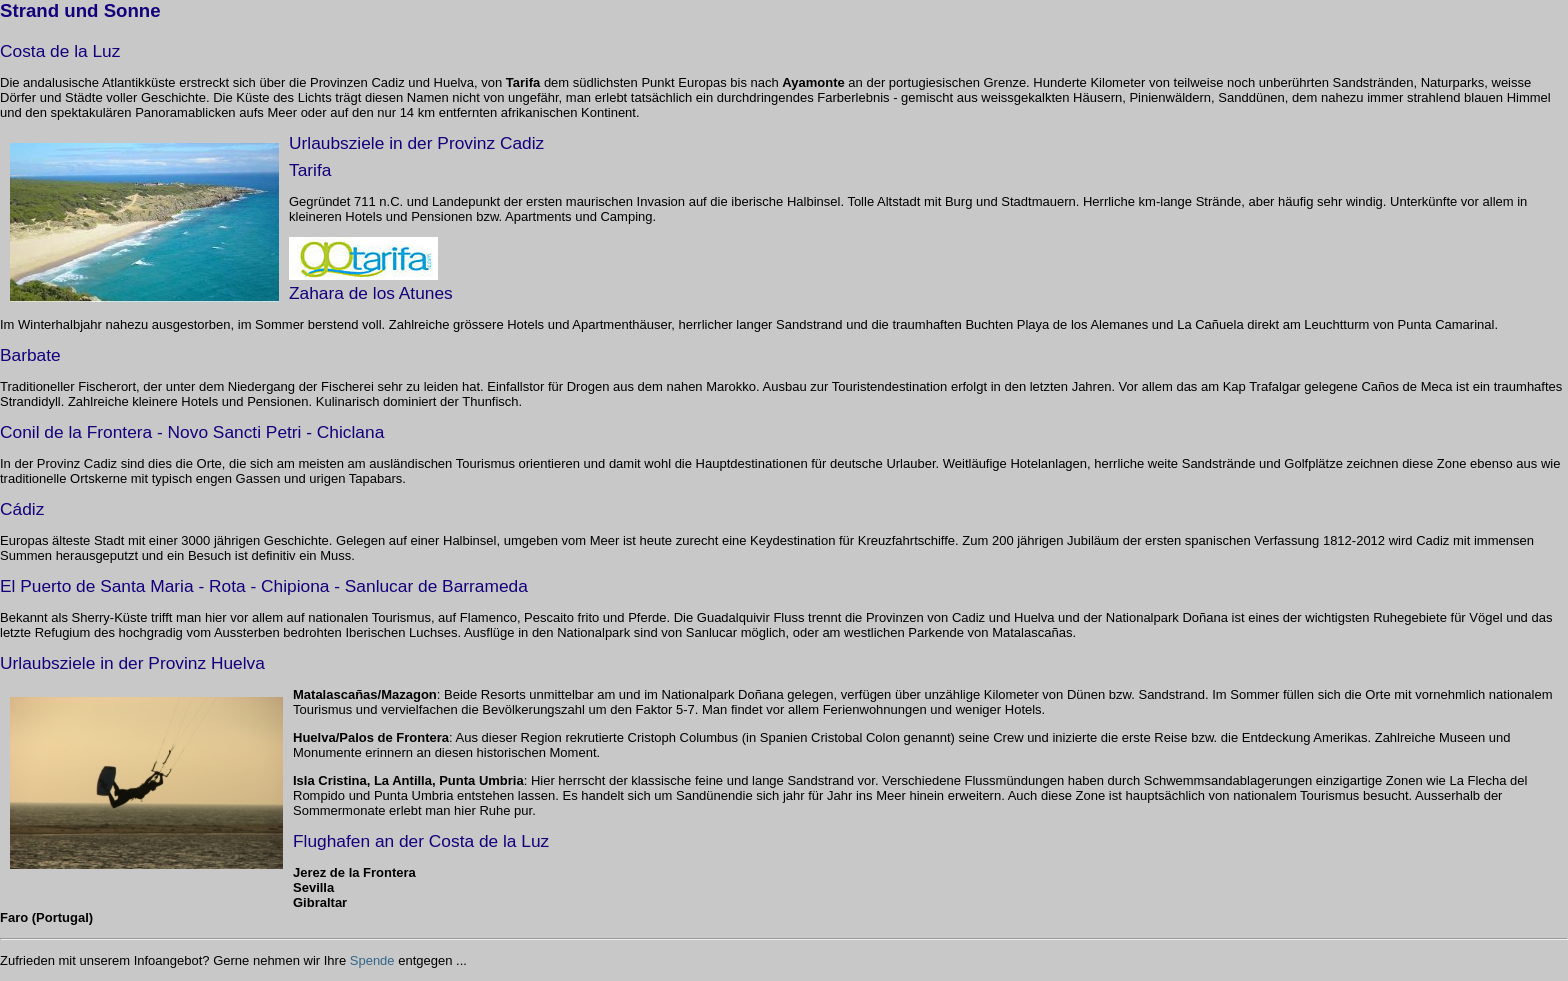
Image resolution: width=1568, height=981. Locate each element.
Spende (372, 960)
